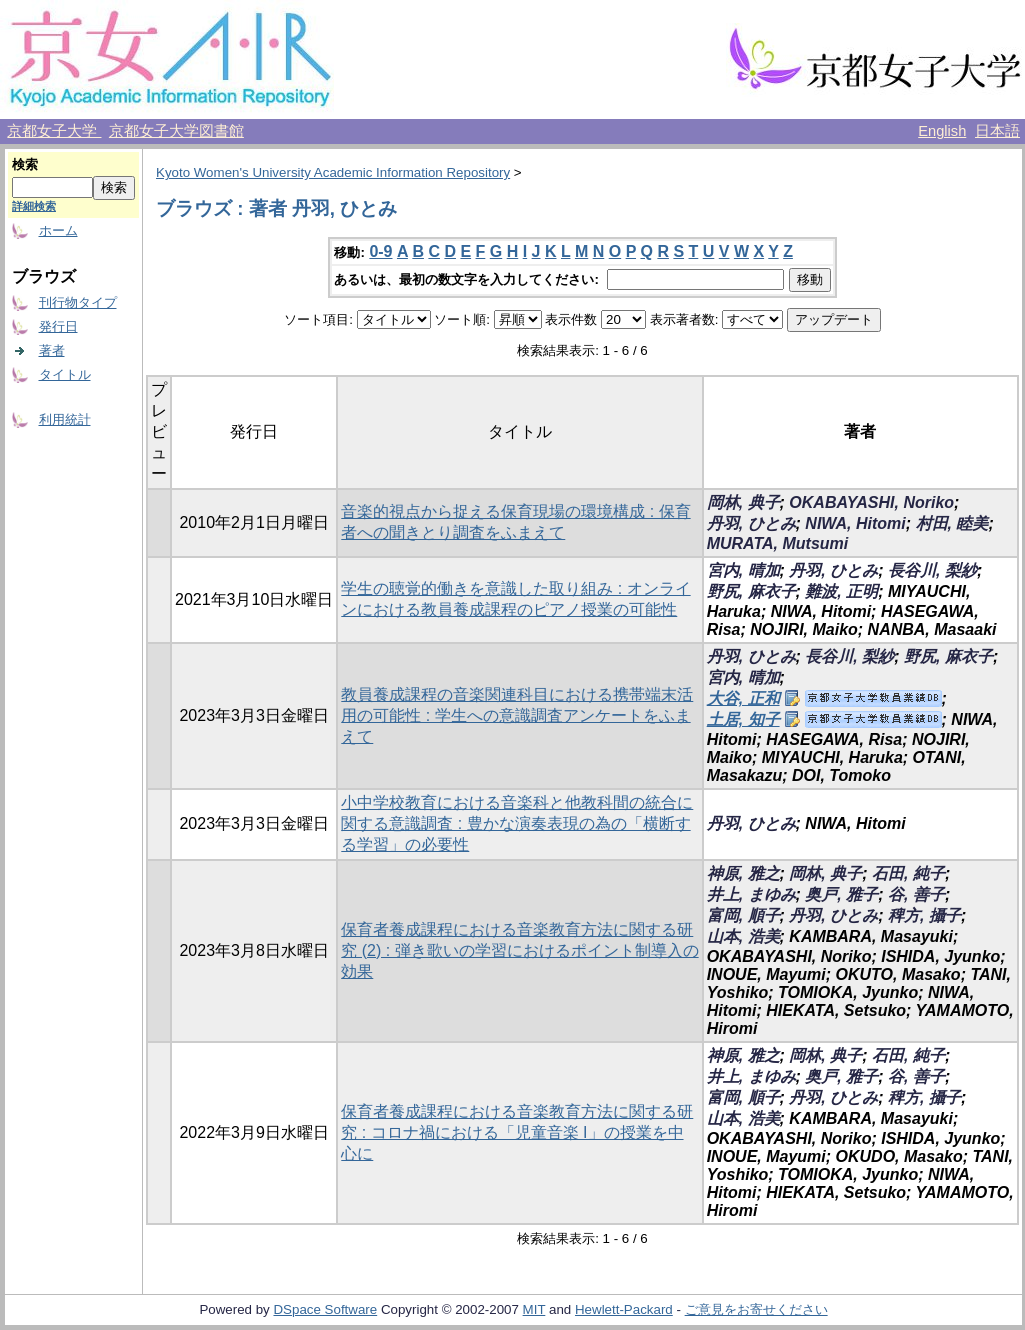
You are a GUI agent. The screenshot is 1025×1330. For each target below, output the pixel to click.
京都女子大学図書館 (176, 131)
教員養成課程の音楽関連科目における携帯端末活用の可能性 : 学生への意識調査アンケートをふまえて (517, 715)
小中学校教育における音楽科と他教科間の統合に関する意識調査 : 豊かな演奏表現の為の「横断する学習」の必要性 (517, 823)
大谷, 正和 (743, 698)
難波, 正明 (841, 591)
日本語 (997, 131)
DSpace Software (325, 1309)
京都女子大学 (54, 131)
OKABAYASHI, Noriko (871, 502)
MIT (534, 1309)
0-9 (380, 251)
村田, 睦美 (952, 523)
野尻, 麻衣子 (751, 591)
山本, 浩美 (743, 936)
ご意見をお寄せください (756, 1309)
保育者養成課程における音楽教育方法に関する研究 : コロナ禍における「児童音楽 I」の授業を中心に (517, 1132)
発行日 (58, 326)
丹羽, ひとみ (751, 523)
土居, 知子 (743, 719)
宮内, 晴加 (743, 570)
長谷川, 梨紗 (932, 570)
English (942, 131)
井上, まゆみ (751, 894)
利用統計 (65, 419)
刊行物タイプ (78, 302)
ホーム (58, 230)
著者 (52, 350)
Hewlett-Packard (624, 1309)
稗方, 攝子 (924, 915)
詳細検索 (34, 206)
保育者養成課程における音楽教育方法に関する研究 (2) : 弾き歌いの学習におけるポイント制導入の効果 (519, 950)
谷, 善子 (916, 894)
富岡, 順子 (743, 915)
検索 (25, 164)
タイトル (65, 374)
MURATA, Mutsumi (778, 543)
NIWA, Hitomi (855, 523)
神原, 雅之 (743, 873)
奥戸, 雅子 (841, 894)
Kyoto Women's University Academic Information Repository (333, 172)
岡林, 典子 (743, 502)
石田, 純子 (908, 873)
